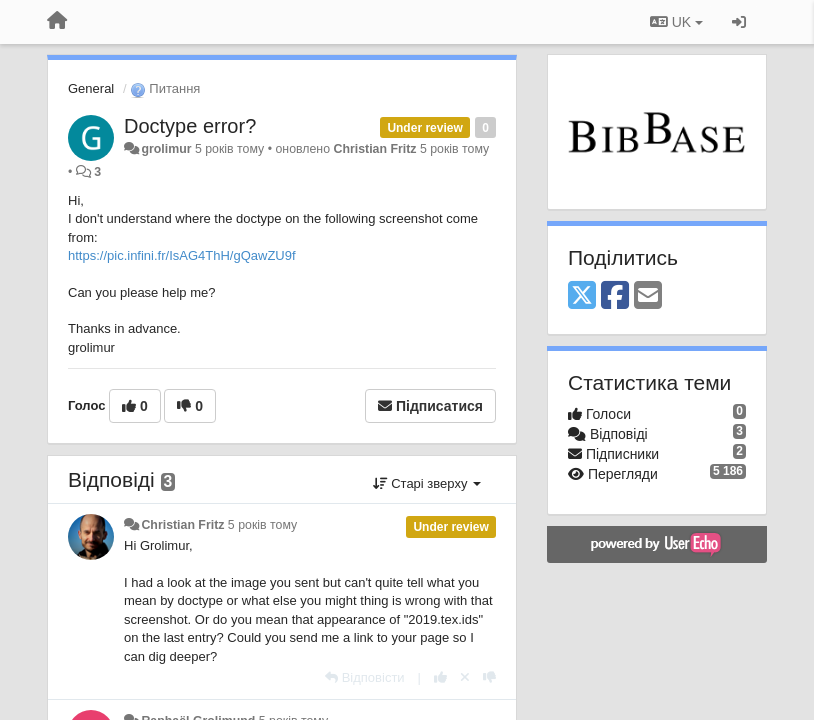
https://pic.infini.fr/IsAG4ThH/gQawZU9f (182, 255)
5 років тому (262, 525)
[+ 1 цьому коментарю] (440, 677)
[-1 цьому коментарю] (489, 677)
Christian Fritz (374, 149)
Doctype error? (190, 126)
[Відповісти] (365, 677)
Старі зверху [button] (427, 483)
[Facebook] (615, 296)
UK (676, 22)
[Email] (648, 296)
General (91, 88)
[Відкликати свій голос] (465, 677)
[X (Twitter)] (582, 296)
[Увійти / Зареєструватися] (739, 22)
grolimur (166, 149)
